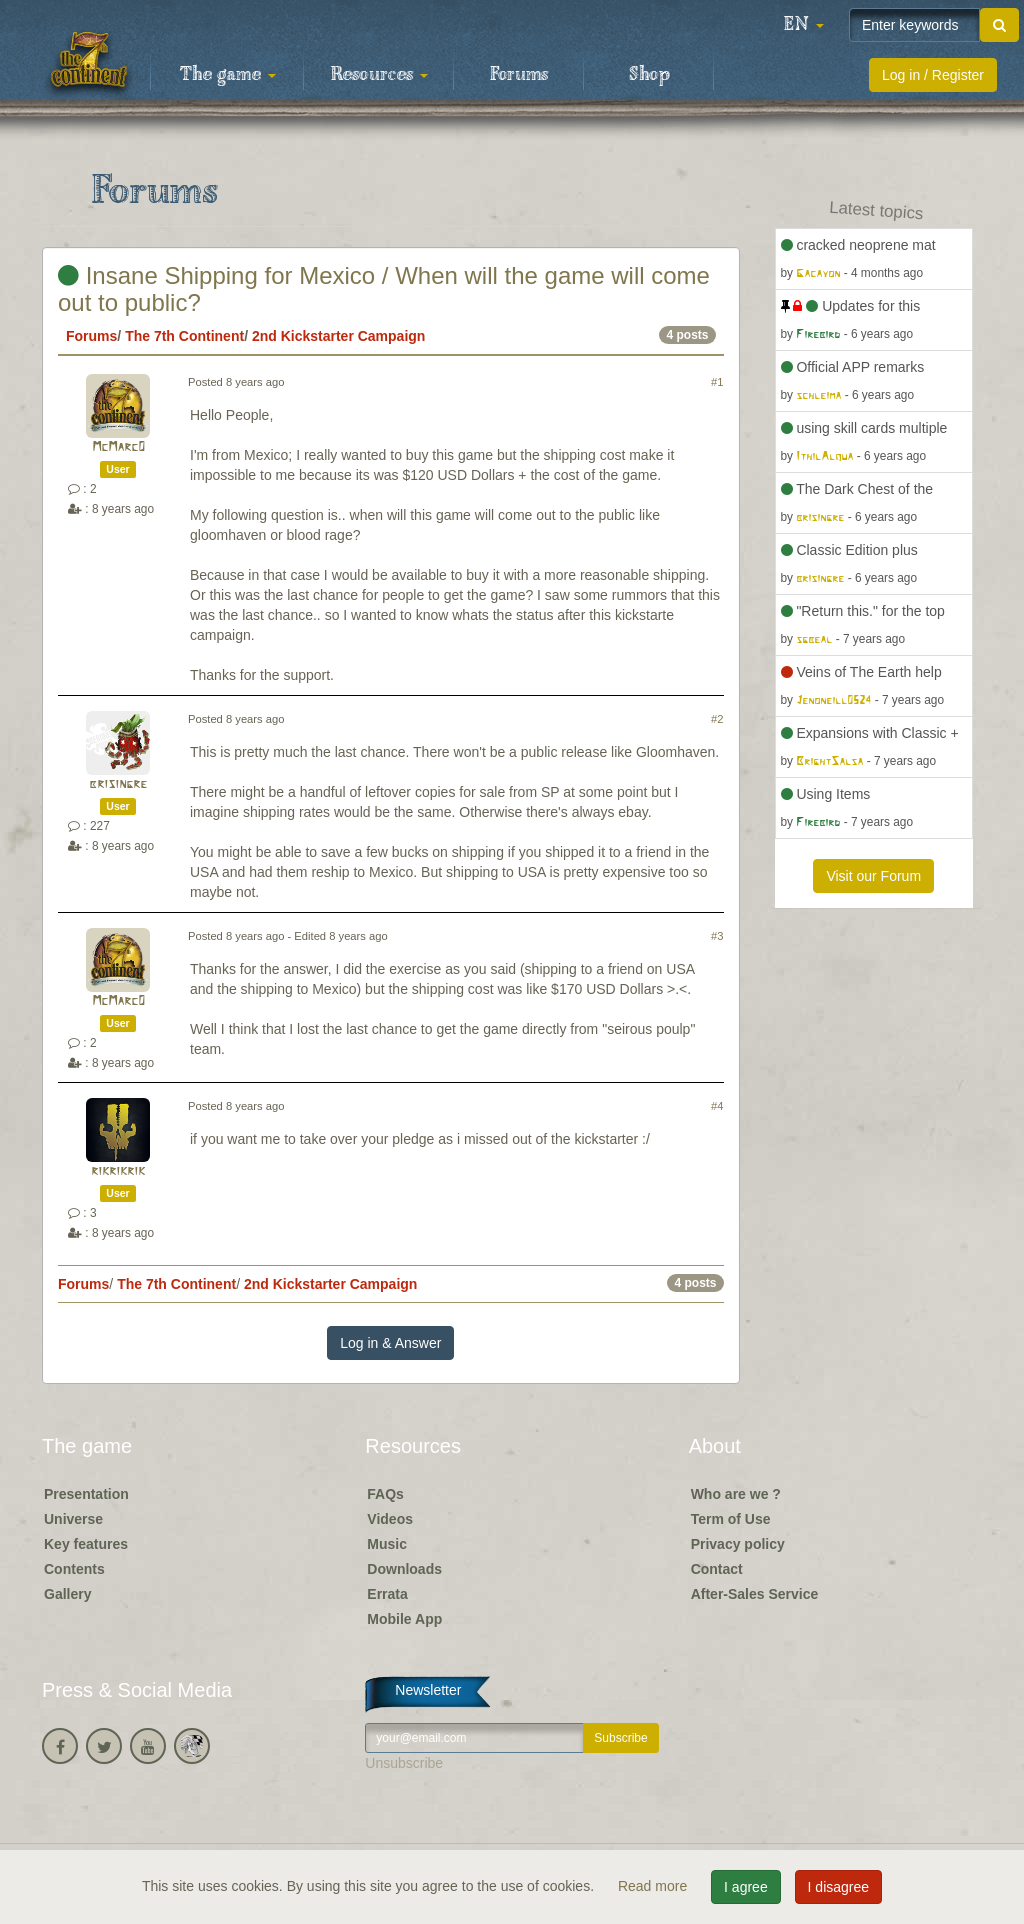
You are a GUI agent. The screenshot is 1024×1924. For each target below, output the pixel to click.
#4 (717, 1106)
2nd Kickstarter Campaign (339, 336)
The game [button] (228, 75)
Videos (390, 1519)
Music (387, 1544)
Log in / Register (933, 75)
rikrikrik (118, 1171)
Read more (654, 1886)
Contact (717, 1569)
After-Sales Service (755, 1594)
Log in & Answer (390, 1343)
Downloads (404, 1569)
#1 (717, 382)
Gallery (67, 1594)
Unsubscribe (404, 1763)
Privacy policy (738, 1544)
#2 (717, 719)
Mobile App (404, 1619)
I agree (746, 1887)
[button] (804, 25)
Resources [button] (379, 75)
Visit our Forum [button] (873, 876)
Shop (649, 75)
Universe (73, 1519)
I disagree (838, 1887)
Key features (86, 1544)
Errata (387, 1594)
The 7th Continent (184, 336)
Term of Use (731, 1519)
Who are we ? (736, 1494)
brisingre (118, 784)
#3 (717, 936)
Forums (519, 75)
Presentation (86, 1494)
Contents (74, 1569)
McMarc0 (118, 447)
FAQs (385, 1494)
